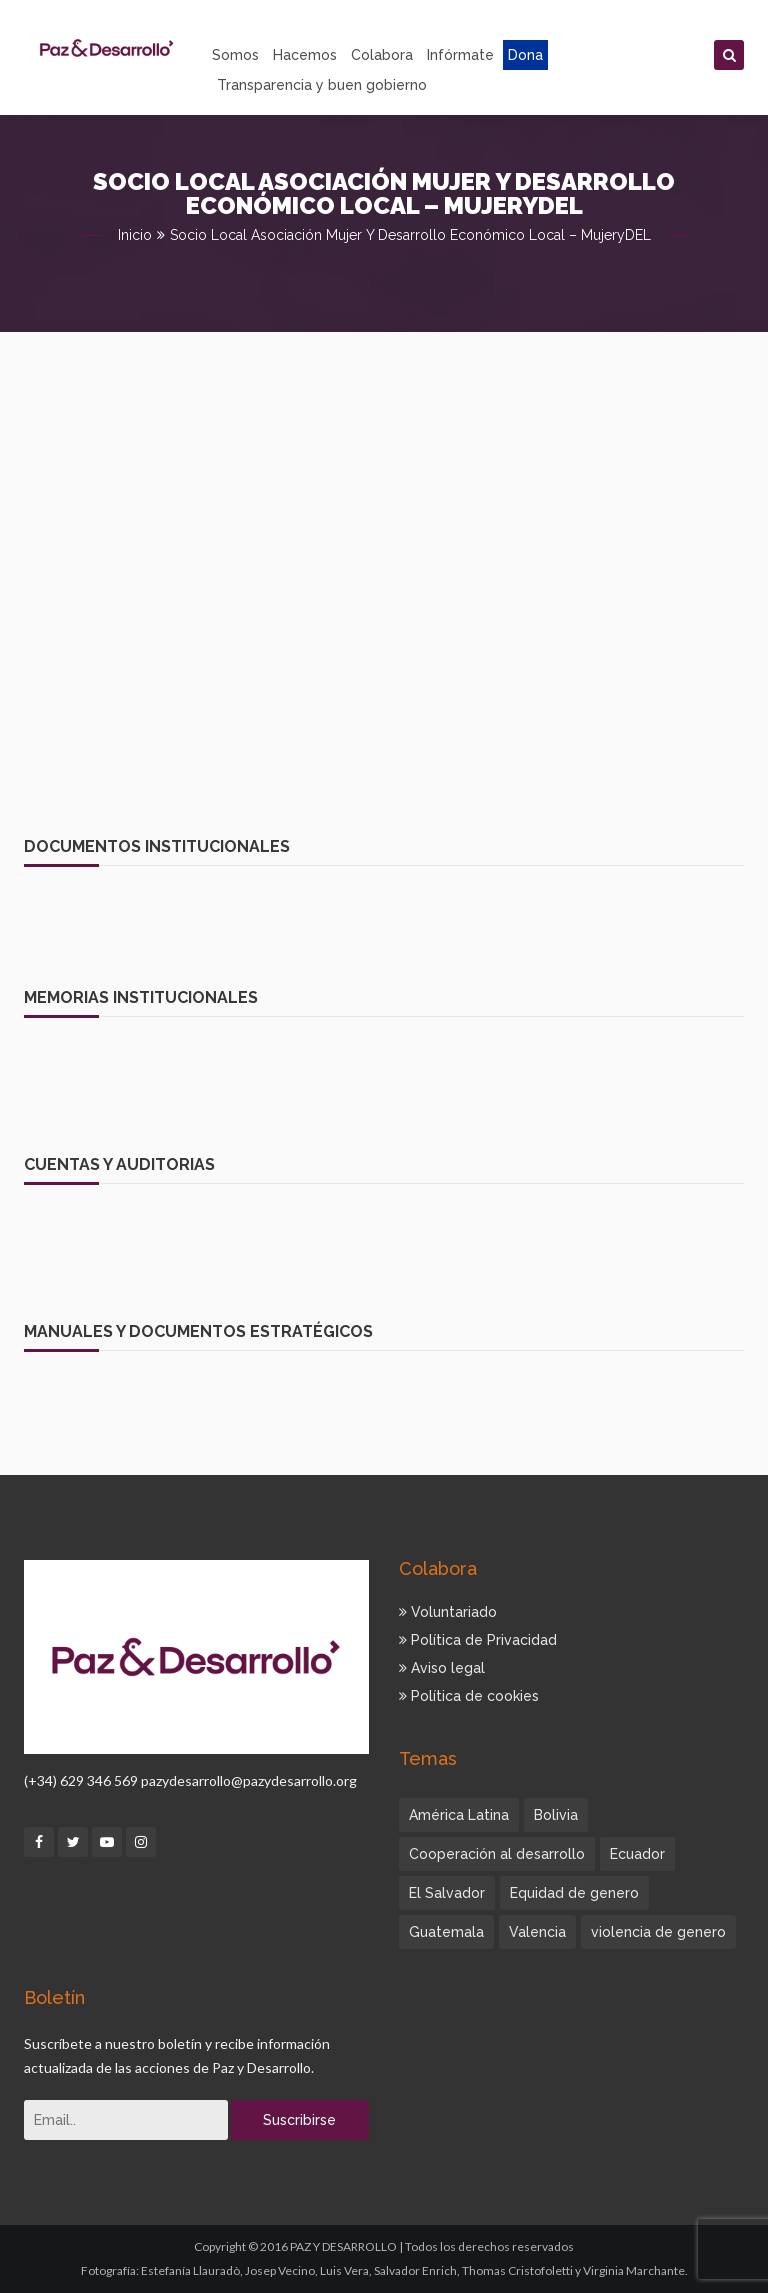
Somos (235, 55)
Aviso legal (442, 1668)
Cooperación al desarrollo (497, 1854)
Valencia (537, 1932)
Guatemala (446, 1932)
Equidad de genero (574, 1893)
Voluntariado (448, 1612)
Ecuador (637, 1854)
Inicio (135, 235)
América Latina (459, 1815)
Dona (525, 55)
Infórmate (460, 55)
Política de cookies (469, 1696)
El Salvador (447, 1893)
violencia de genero (658, 1932)
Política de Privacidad (478, 1640)
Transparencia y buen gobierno (322, 85)
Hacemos (305, 55)
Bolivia (556, 1815)
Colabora (382, 55)
